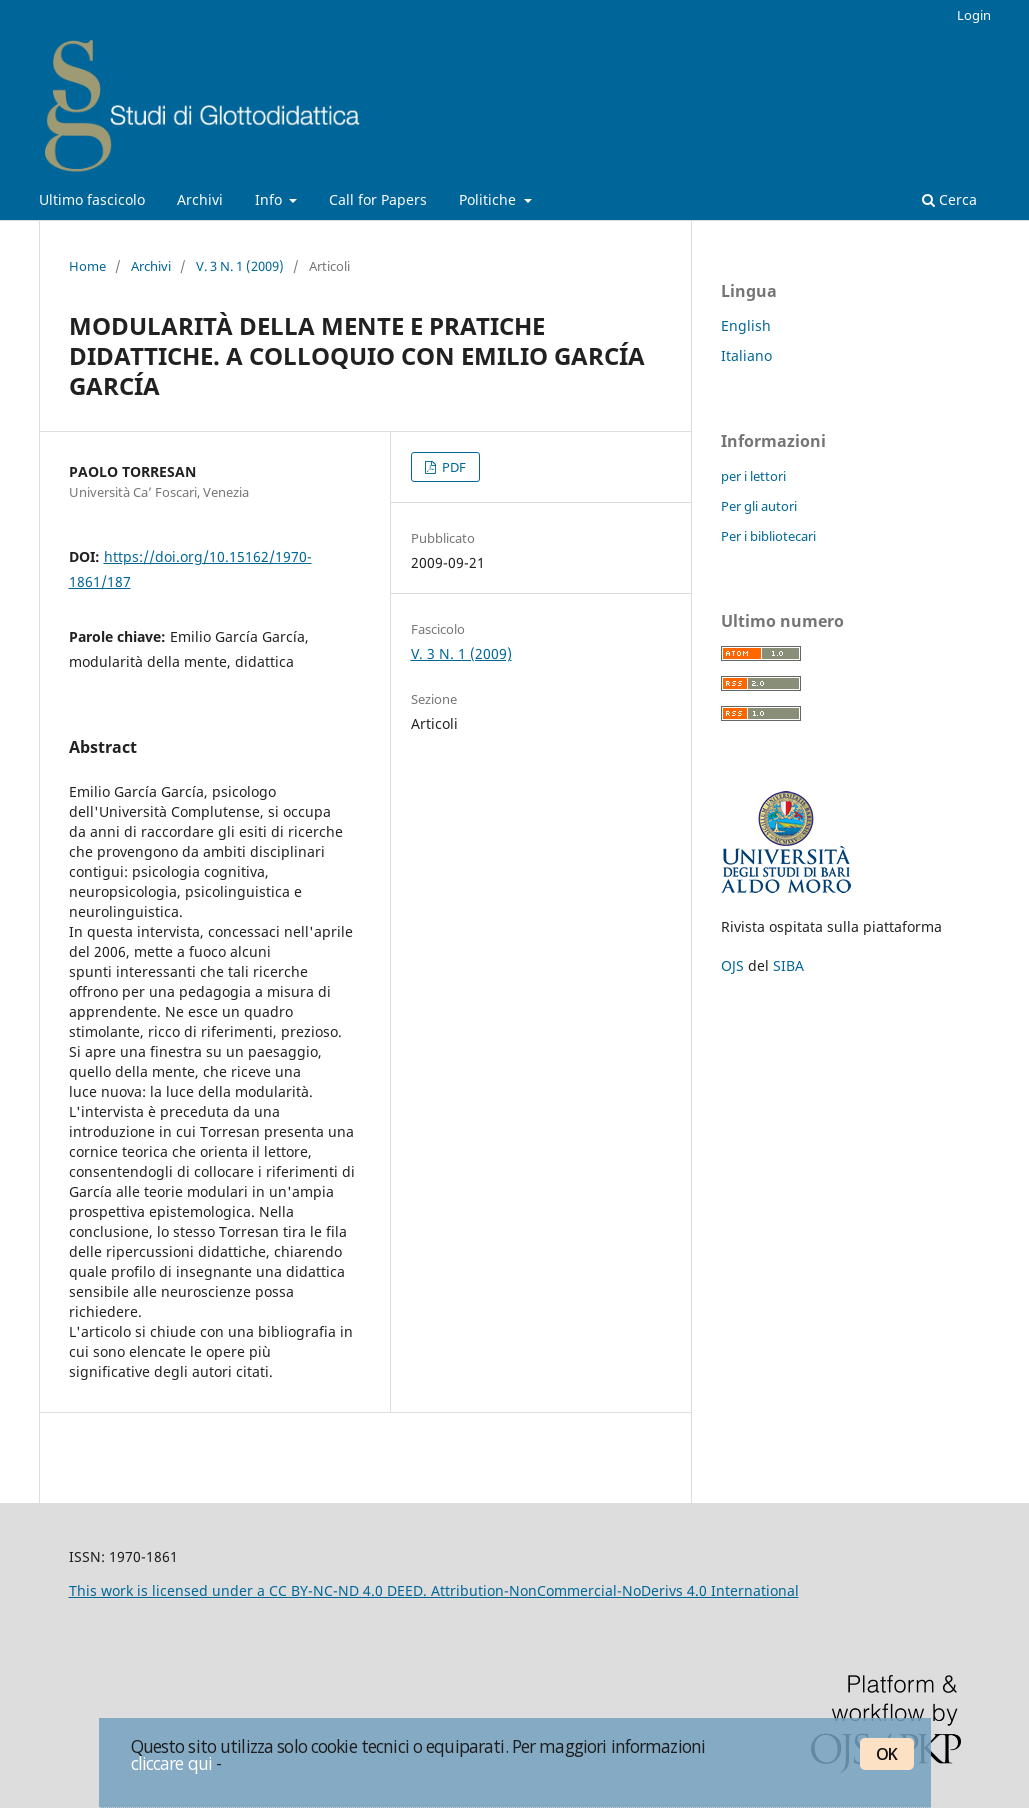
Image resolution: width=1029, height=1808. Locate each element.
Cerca (949, 199)
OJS (732, 965)
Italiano (746, 355)
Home (87, 266)
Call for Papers (378, 199)
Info (270, 199)
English (746, 325)
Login (974, 15)
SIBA (788, 965)
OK (886, 1754)
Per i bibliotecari (768, 536)
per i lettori (753, 476)
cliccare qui (172, 1763)
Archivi (200, 199)
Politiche (489, 199)
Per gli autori (759, 506)
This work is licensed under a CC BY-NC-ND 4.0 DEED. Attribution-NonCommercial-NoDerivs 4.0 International (434, 1590)
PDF (452, 467)
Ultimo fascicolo (92, 199)
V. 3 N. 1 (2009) (240, 266)
